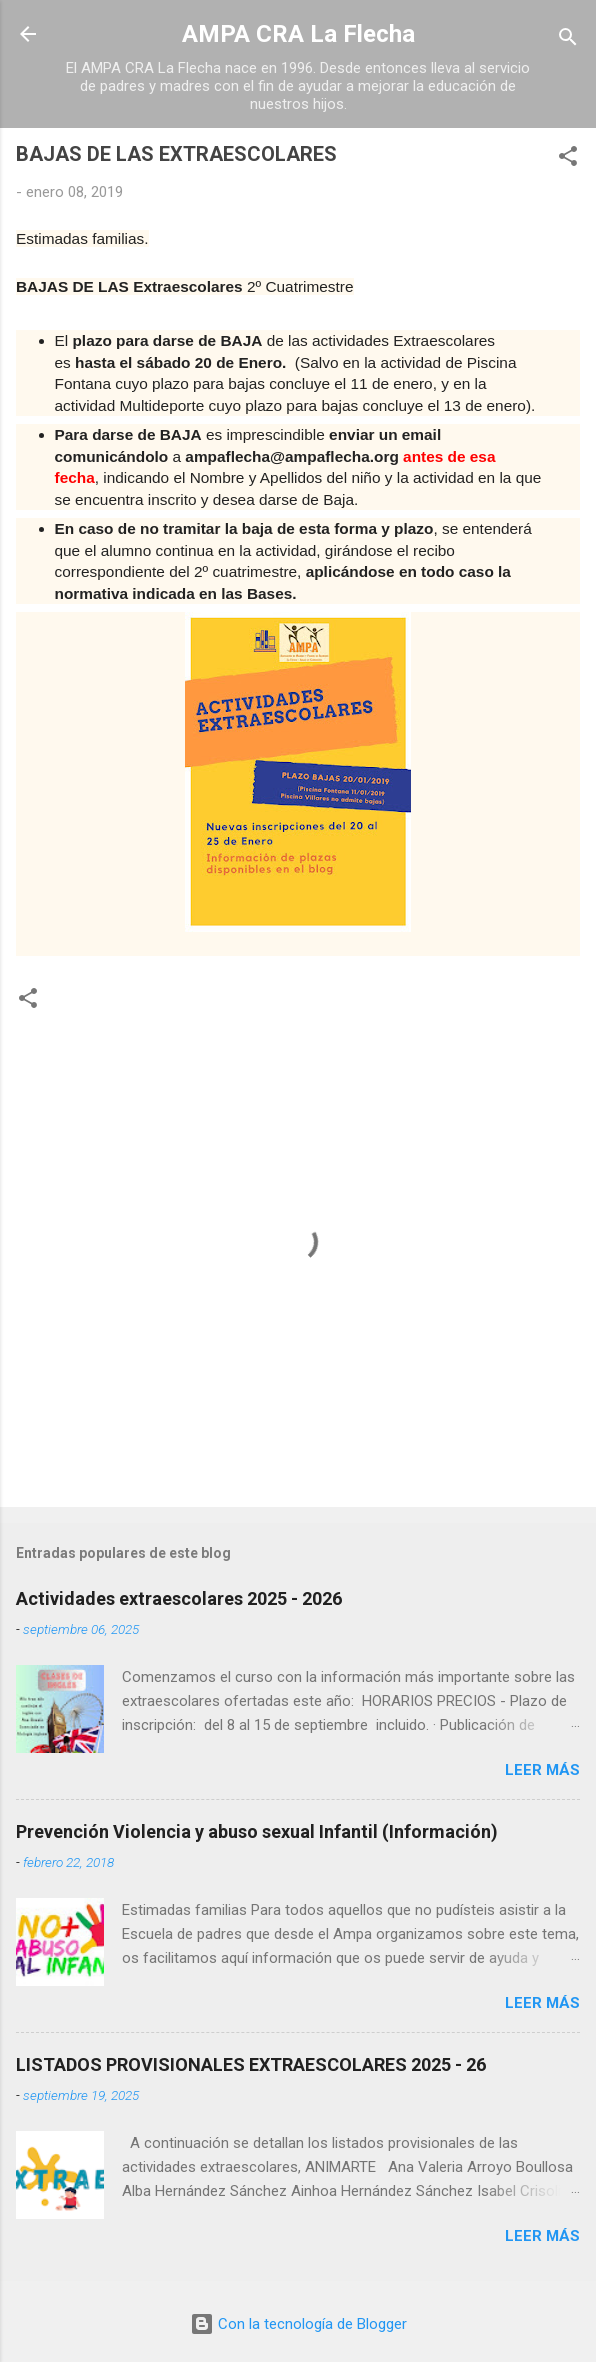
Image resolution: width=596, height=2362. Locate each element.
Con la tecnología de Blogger (298, 2324)
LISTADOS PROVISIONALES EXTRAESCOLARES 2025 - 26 (251, 2064)
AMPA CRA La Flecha (298, 34)
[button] (568, 159)
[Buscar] (568, 40)
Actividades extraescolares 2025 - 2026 (179, 1598)
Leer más (542, 1770)
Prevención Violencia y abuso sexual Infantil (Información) (257, 1831)
